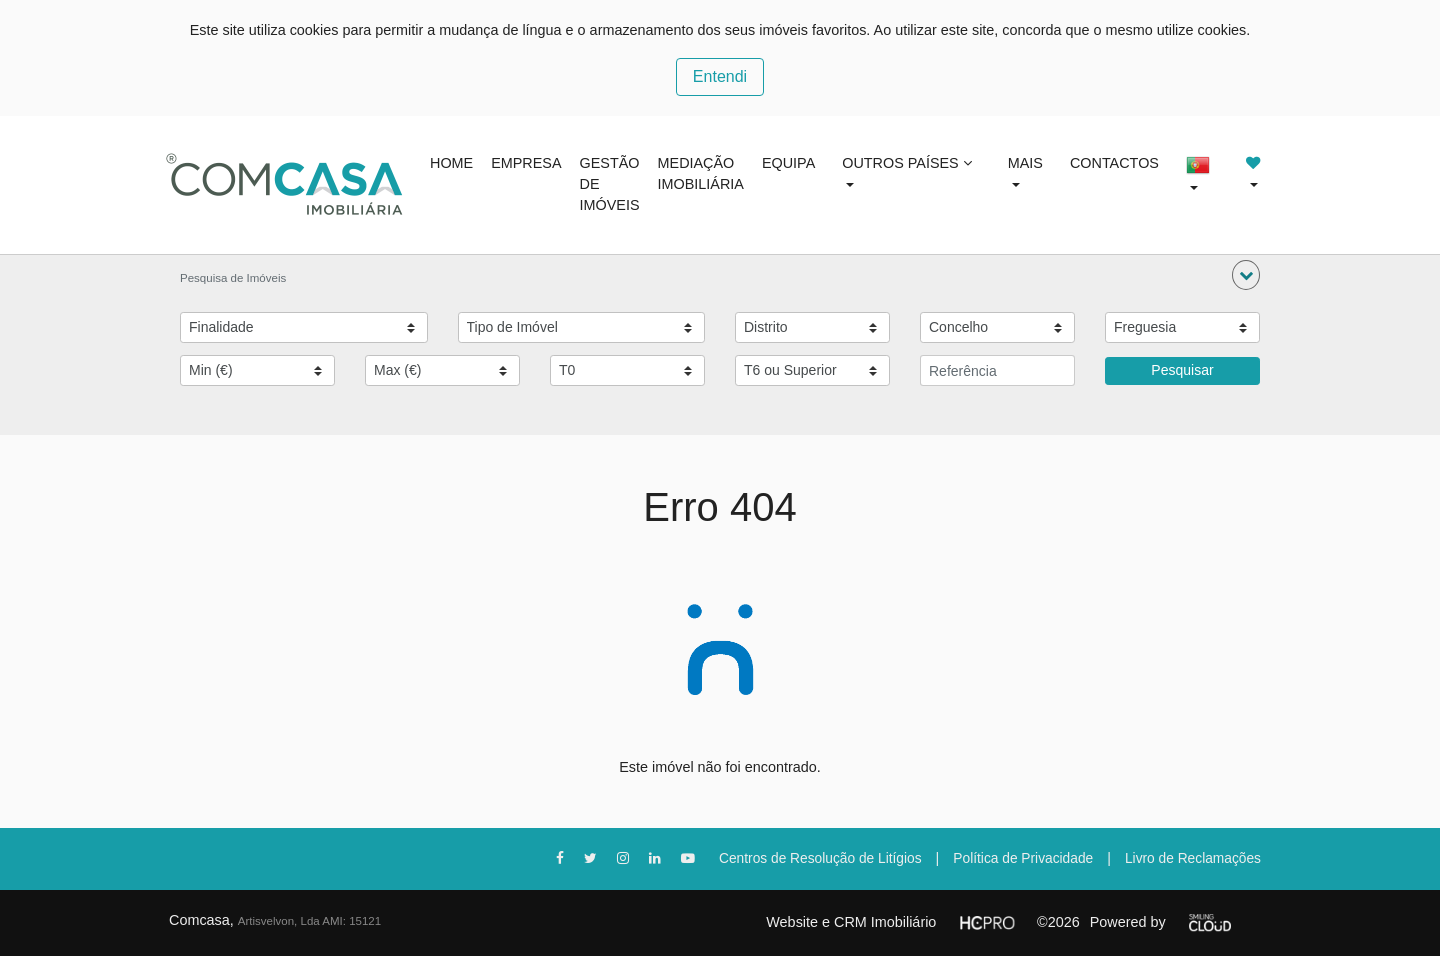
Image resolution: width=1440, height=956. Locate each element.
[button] (1246, 275)
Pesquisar (1182, 370)
